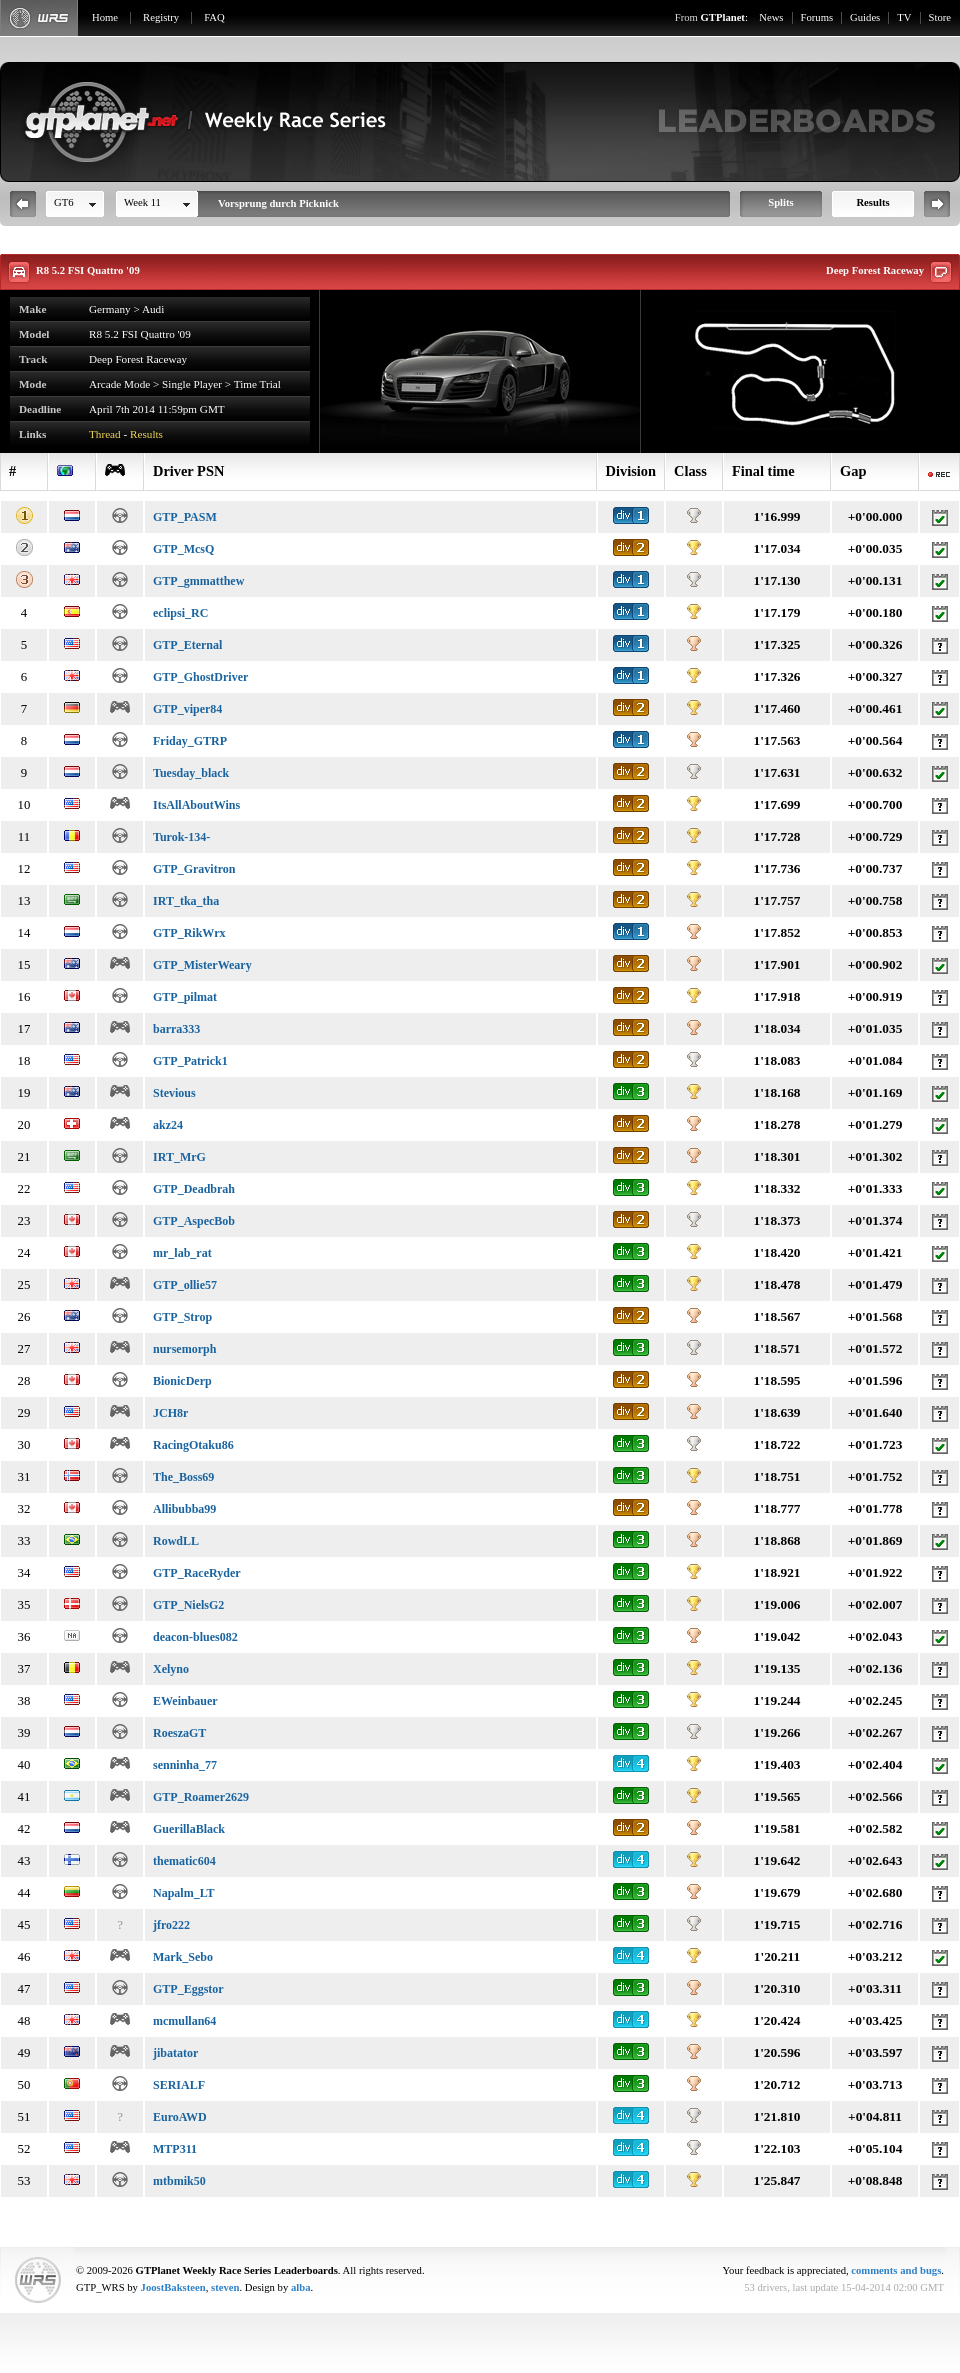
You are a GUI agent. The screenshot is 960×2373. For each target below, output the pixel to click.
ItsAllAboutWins (196, 805)
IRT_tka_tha (186, 901)
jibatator (175, 2053)
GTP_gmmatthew (198, 581)
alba (301, 2287)
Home (105, 17)
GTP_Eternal (187, 645)
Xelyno (171, 1669)
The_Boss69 (183, 1477)
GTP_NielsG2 (188, 1605)
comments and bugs (896, 2270)
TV (904, 17)
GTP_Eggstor (188, 1989)
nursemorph (184, 1349)
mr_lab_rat (182, 1253)
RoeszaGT (179, 1733)
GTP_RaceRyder (197, 1573)
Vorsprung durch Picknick (278, 203)
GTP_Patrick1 (190, 1061)
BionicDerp (182, 1381)
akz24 (168, 1125)
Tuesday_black (191, 773)
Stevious (174, 1093)
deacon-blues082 (195, 1637)
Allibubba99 (184, 1509)
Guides (865, 17)
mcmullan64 (184, 2021)
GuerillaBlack (189, 1829)
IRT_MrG (179, 1157)
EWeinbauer (185, 1701)
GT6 (64, 202)
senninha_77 (185, 1765)
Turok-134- (181, 837)
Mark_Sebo (183, 1957)
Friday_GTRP (190, 741)
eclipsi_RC (180, 613)
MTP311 (175, 2149)
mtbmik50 (179, 2181)
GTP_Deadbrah (194, 1189)
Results (872, 202)
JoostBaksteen (173, 2287)
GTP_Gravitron (194, 869)
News (771, 17)
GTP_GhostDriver (200, 677)
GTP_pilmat (185, 997)
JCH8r (170, 1413)
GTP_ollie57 (185, 1285)
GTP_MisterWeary (202, 965)
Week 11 (142, 202)
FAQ (214, 17)
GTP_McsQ (183, 549)
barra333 (176, 1029)
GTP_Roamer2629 (201, 1797)
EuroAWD (180, 2117)
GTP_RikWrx (189, 933)
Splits (780, 202)
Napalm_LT (184, 1893)
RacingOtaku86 (193, 1445)
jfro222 (171, 1925)
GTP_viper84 (187, 709)
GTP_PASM (185, 517)
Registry (161, 17)
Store (940, 17)
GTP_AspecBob (194, 1221)
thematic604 (184, 1861)
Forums (817, 17)
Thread (105, 434)
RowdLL (176, 1541)
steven (225, 2287)
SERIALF (179, 2085)
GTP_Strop (182, 1317)
